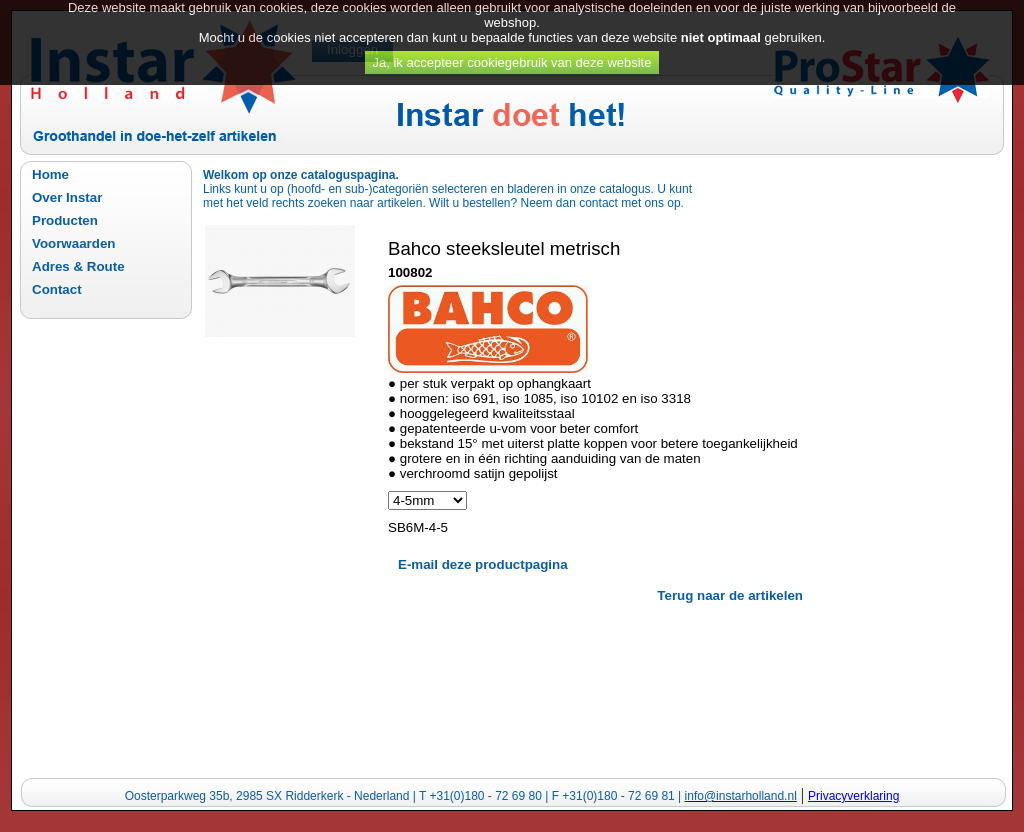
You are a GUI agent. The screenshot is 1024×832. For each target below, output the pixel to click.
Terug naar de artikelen (730, 595)
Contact (57, 289)
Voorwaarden (73, 243)
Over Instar (67, 197)
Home (50, 174)
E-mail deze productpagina (483, 564)
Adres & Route (78, 266)
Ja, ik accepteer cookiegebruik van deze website (512, 55)
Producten (65, 220)
